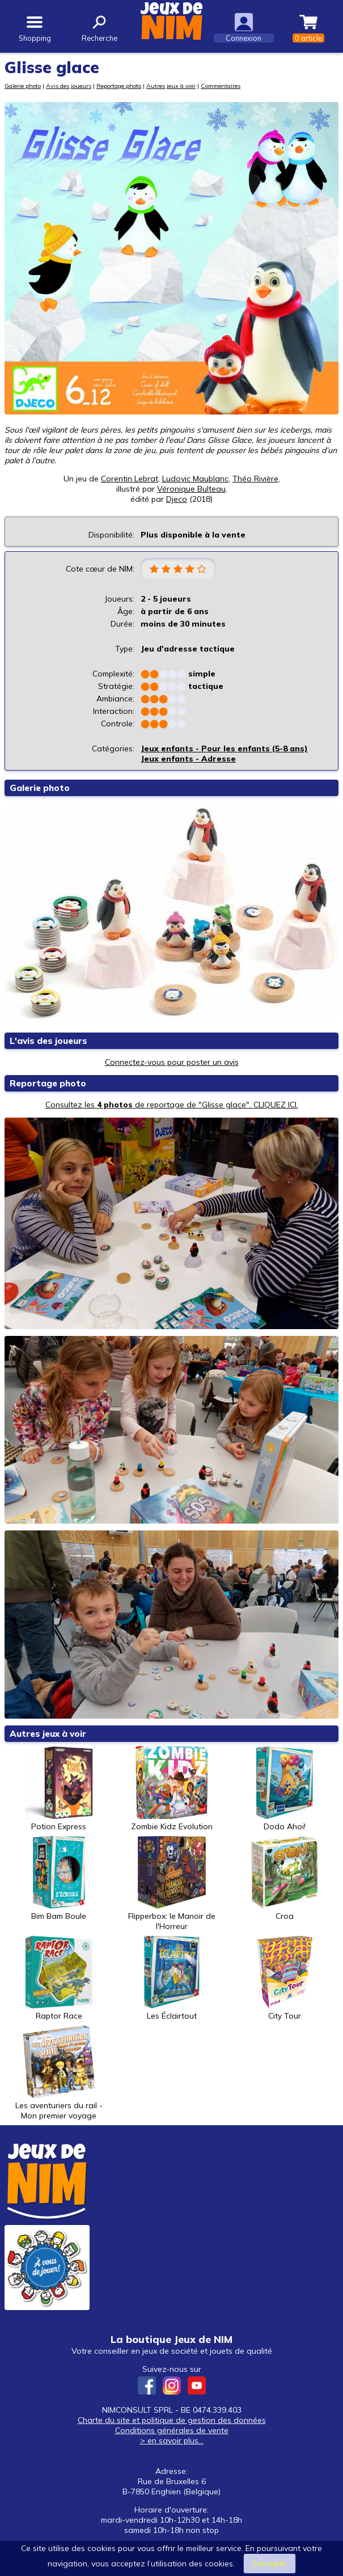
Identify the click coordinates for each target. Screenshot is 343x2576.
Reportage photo (118, 86)
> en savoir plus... (172, 2440)
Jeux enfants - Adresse (188, 759)
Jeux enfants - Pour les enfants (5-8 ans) (224, 748)
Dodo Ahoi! (284, 1788)
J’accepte (269, 2563)
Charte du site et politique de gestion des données (172, 2420)
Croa (284, 1878)
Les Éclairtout (171, 1978)
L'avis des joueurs (48, 1040)
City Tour (284, 1978)
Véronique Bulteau (191, 489)
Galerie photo (23, 86)
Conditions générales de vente (171, 2430)
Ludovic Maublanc (195, 478)
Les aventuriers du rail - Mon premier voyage (59, 2073)
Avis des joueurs (68, 86)
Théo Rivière (255, 478)
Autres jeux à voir (171, 86)
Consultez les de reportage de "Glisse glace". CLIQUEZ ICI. (171, 1104)
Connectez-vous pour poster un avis (172, 1062)
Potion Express (59, 1788)
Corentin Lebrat (129, 478)
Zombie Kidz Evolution (172, 1788)
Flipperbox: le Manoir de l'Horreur (171, 1883)
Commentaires (220, 86)
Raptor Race (59, 1978)
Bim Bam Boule (59, 1878)
